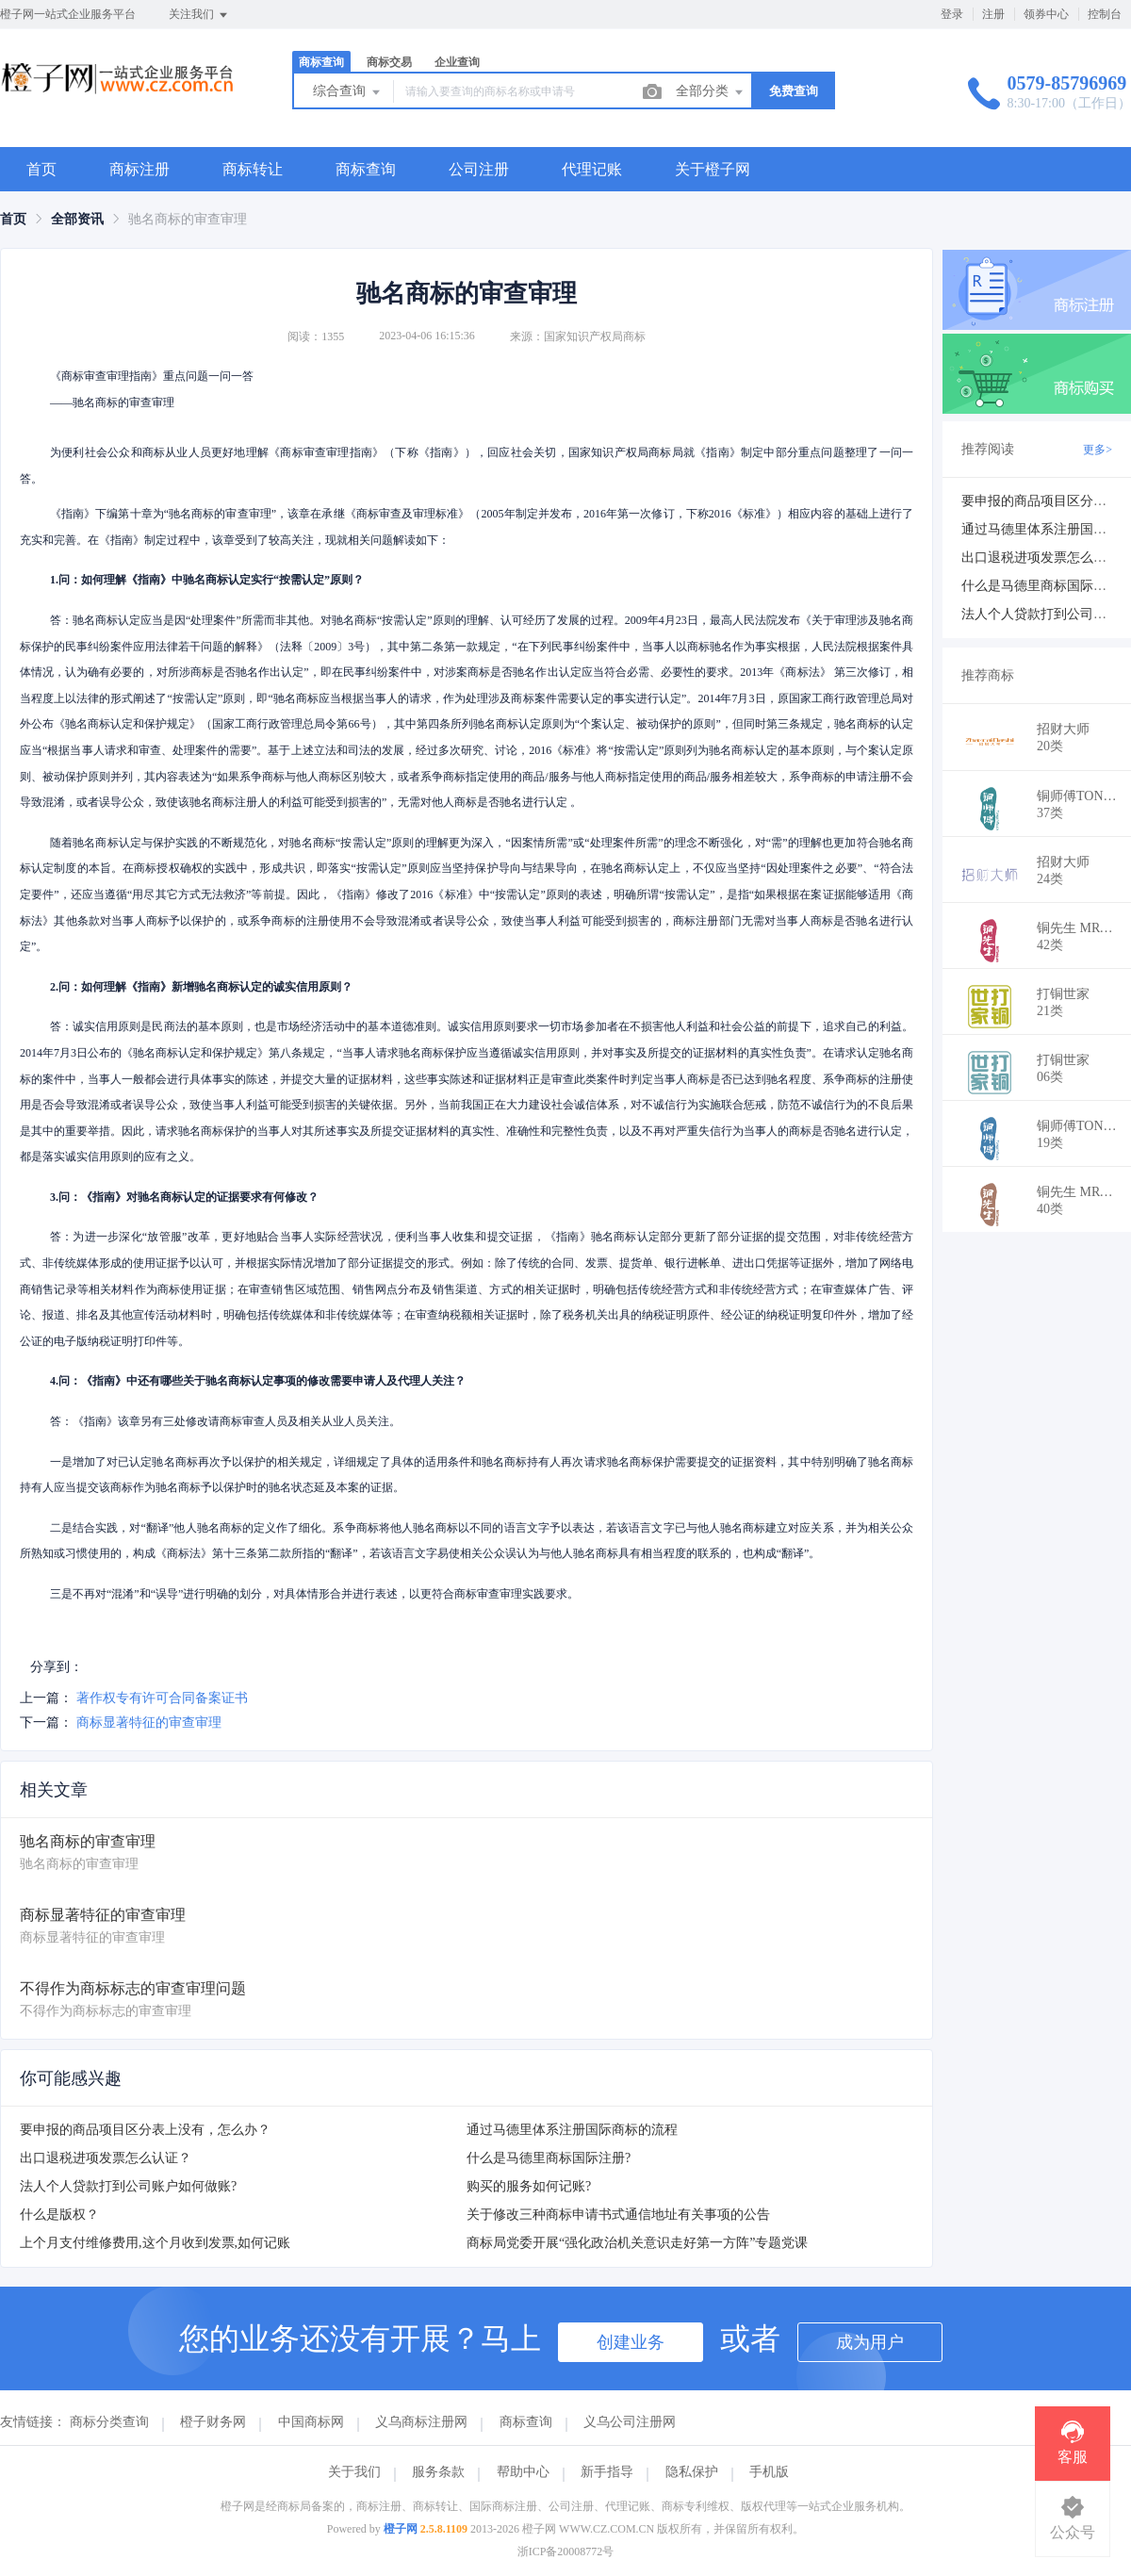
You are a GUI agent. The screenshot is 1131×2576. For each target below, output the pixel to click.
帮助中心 (523, 2472)
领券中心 (1046, 14)
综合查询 (348, 92)
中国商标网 (311, 2422)
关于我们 (354, 2472)
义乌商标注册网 (421, 2422)
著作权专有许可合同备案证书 (162, 1698)
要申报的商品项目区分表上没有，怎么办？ (145, 2130)
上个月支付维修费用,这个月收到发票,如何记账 (155, 2243)
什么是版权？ (59, 2214)
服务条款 (438, 2472)
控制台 (1105, 14)
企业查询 (457, 62)
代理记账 (592, 169)
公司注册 (479, 169)
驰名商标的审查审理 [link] (187, 219)
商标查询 (321, 62)
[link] (13, 219)
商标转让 (252, 169)
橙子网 (401, 2528)
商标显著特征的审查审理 (148, 1722)
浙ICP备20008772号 (566, 2551)
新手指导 (607, 2472)
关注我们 (199, 15)
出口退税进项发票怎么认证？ (105, 2158)
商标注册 (139, 169)
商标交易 (389, 62)
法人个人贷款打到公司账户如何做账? (128, 2186)
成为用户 (870, 2342)
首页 (41, 169)
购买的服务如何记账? (529, 2186)
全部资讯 (77, 219)
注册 (993, 14)
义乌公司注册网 (629, 2422)
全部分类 (711, 92)
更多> (1097, 449)
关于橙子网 (712, 169)
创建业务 (630, 2342)
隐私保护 (691, 2472)
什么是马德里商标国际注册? (549, 2158)
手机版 (769, 2472)
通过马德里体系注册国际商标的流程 (572, 2130)
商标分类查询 (109, 2422)
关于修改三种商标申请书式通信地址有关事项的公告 (618, 2214)
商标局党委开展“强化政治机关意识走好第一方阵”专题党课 (637, 2243)
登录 (952, 14)
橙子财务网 (213, 2422)
